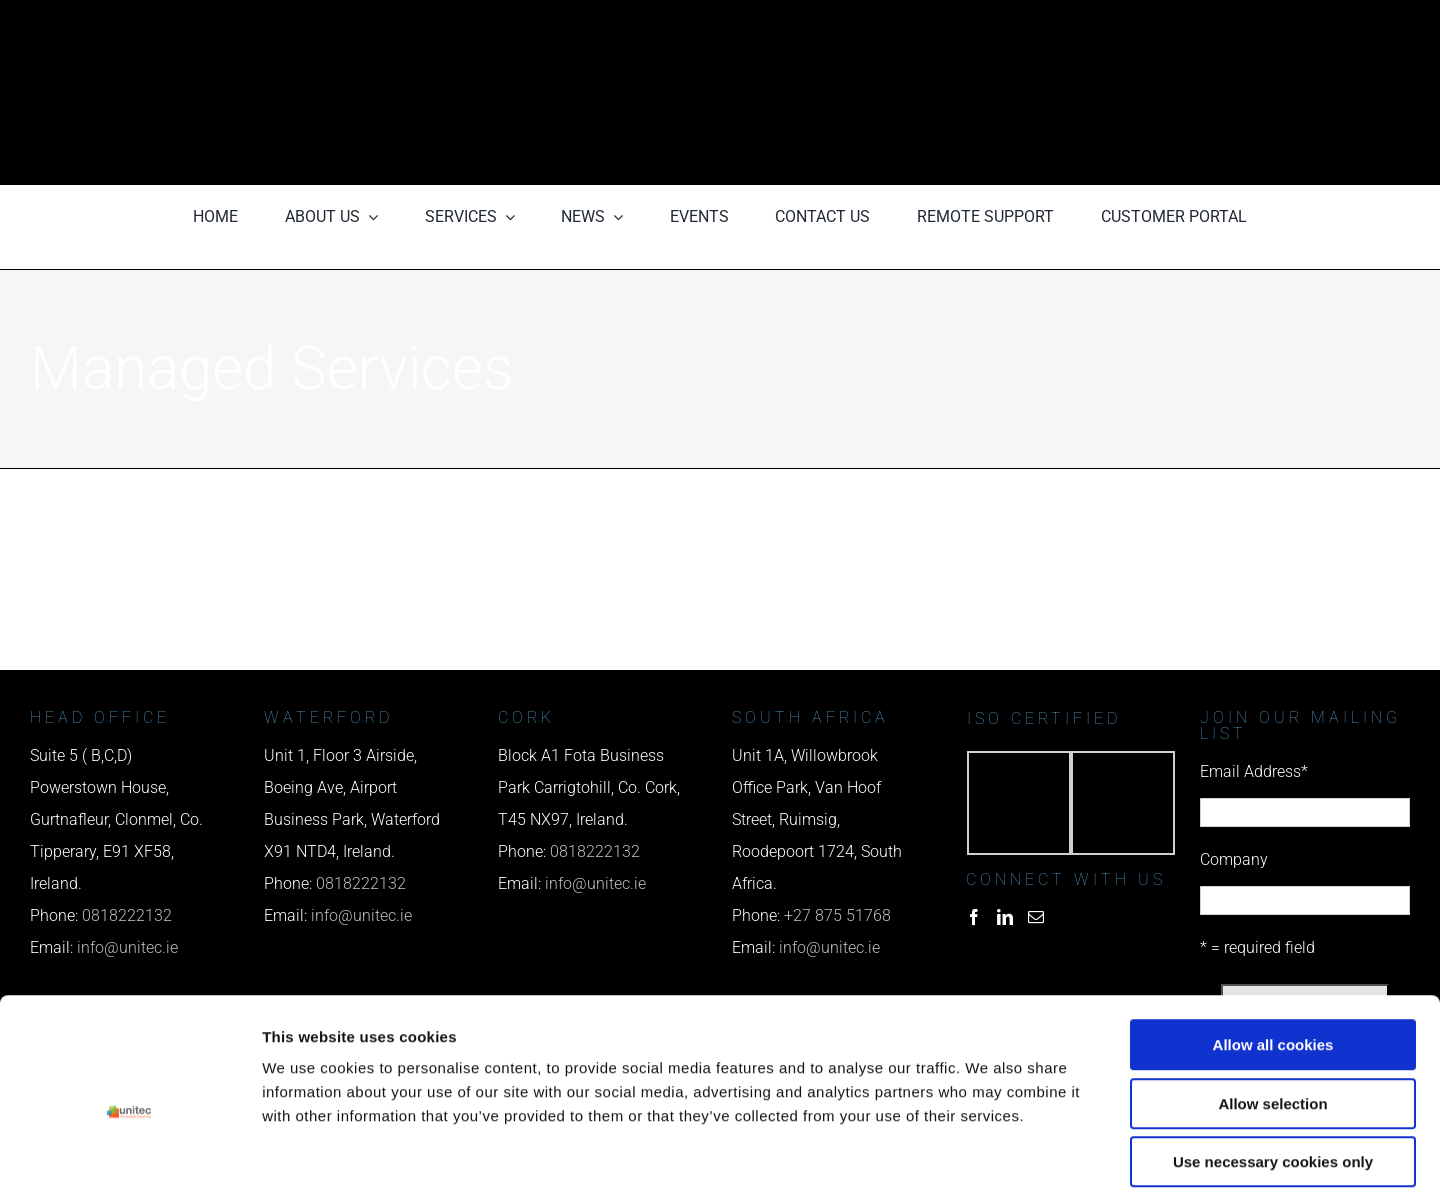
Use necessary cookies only (1273, 1074)
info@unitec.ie (595, 883)
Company (1234, 859)
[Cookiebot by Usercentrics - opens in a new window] (129, 1163)
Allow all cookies (1273, 957)
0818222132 (361, 883)
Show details (1049, 1162)
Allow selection (1272, 1016)
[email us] (1101, 92)
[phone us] (1101, 27)
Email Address (1254, 771)
